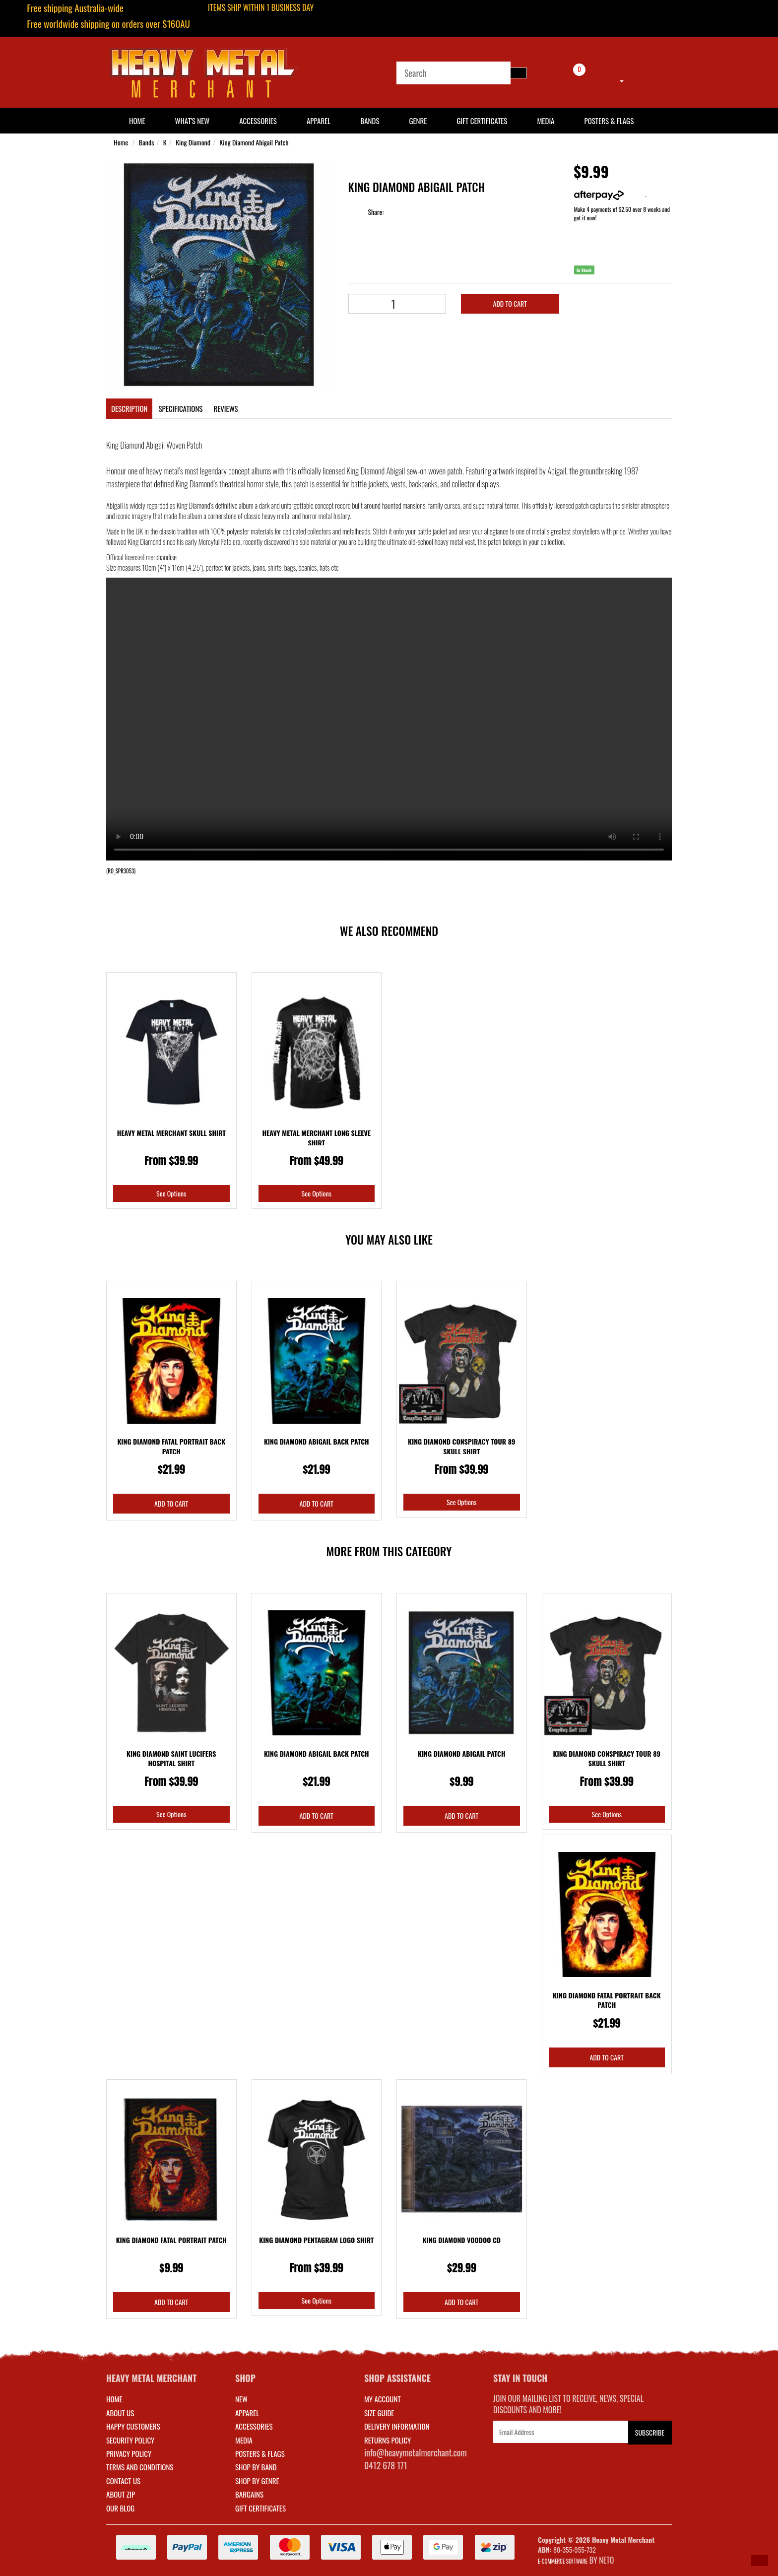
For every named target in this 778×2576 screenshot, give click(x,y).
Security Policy (130, 2440)
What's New (192, 120)
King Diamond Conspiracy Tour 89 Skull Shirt (462, 1446)
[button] (759, 2560)
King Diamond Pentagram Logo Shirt (316, 2240)
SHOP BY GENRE (257, 2480)
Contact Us (123, 2480)
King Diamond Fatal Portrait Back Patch (171, 1446)
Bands (369, 120)
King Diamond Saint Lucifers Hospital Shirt (171, 1758)
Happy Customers (133, 2426)
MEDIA (244, 2440)
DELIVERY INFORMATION (397, 2426)
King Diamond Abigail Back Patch (316, 1441)
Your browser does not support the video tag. (389, 719)
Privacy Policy (128, 2453)
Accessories (258, 120)
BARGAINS (249, 2494)
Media (545, 120)
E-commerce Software (562, 2561)
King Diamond (193, 142)
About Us (120, 2412)
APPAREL (247, 2412)
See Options (171, 1193)
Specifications (180, 408)
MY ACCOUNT (382, 2398)
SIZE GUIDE (379, 2412)
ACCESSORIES (254, 2426)
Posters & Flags (609, 120)
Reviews (225, 408)
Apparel (318, 120)
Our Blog (120, 2508)
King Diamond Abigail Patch (253, 142)
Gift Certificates (481, 120)
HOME (137, 120)
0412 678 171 (385, 2465)
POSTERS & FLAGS (260, 2453)
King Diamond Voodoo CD (462, 2240)
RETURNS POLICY (387, 2440)
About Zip (120, 2494)
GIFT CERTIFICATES (260, 2508)
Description (129, 408)
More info (610, 194)
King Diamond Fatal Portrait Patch (171, 2240)
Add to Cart (510, 303)
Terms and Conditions (139, 2466)
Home (121, 142)
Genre (418, 120)
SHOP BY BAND (256, 2466)
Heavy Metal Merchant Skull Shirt (171, 1132)
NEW (241, 2398)
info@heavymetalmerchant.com (415, 2452)
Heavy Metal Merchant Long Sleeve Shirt (316, 1137)
